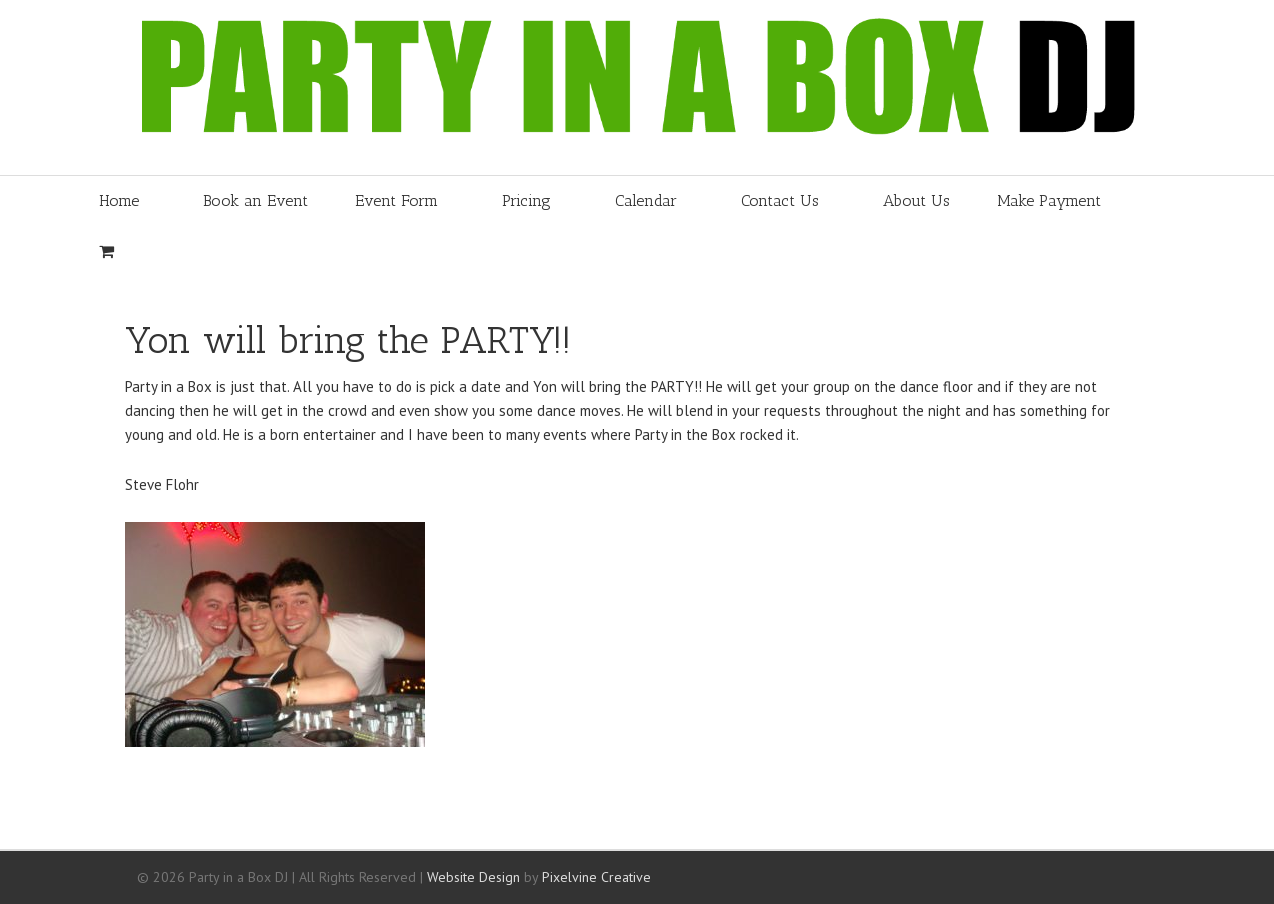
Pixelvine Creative (596, 877)
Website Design (473, 877)
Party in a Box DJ (507, 87)
